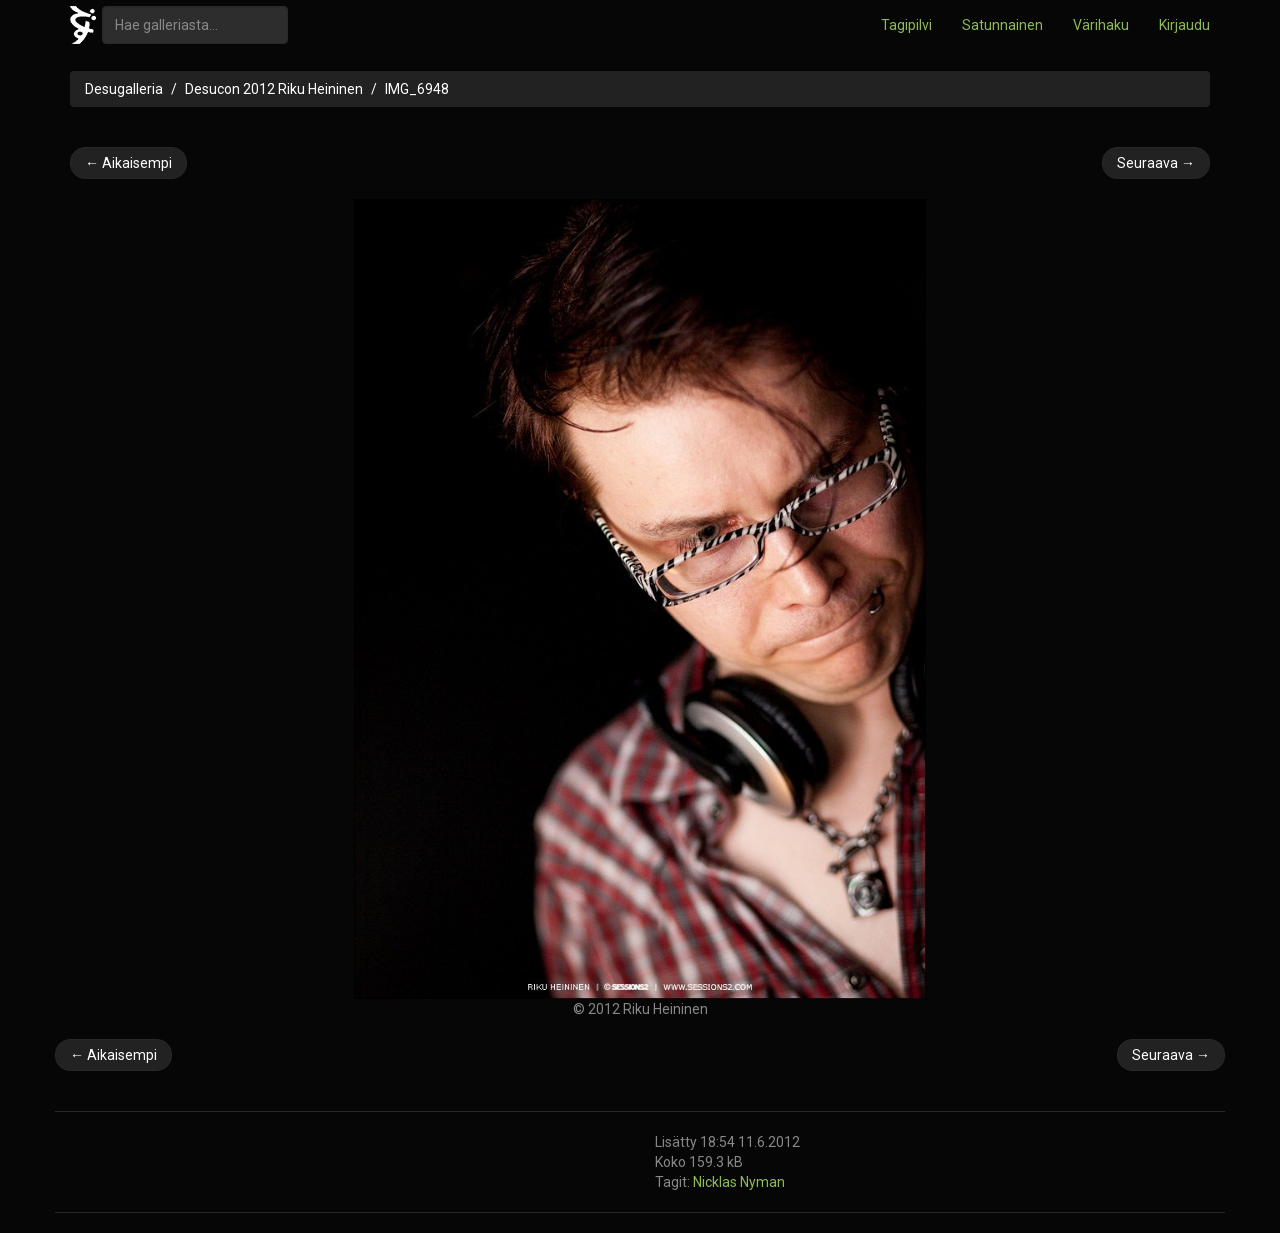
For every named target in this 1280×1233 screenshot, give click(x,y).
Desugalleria (124, 89)
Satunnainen (1002, 25)
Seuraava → (1156, 163)
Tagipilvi (906, 25)
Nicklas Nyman (739, 1182)
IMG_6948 (417, 89)
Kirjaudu (1184, 25)
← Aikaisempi (128, 163)
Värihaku (1101, 25)
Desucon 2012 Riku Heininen (274, 89)
